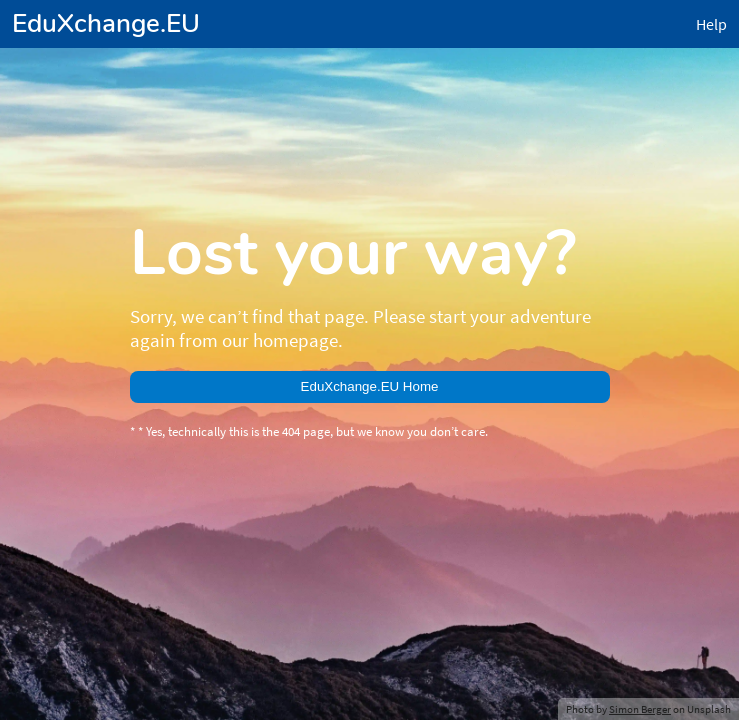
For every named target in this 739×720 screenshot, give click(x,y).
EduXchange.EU (106, 23)
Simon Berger (640, 709)
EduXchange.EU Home (370, 386)
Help (711, 24)
